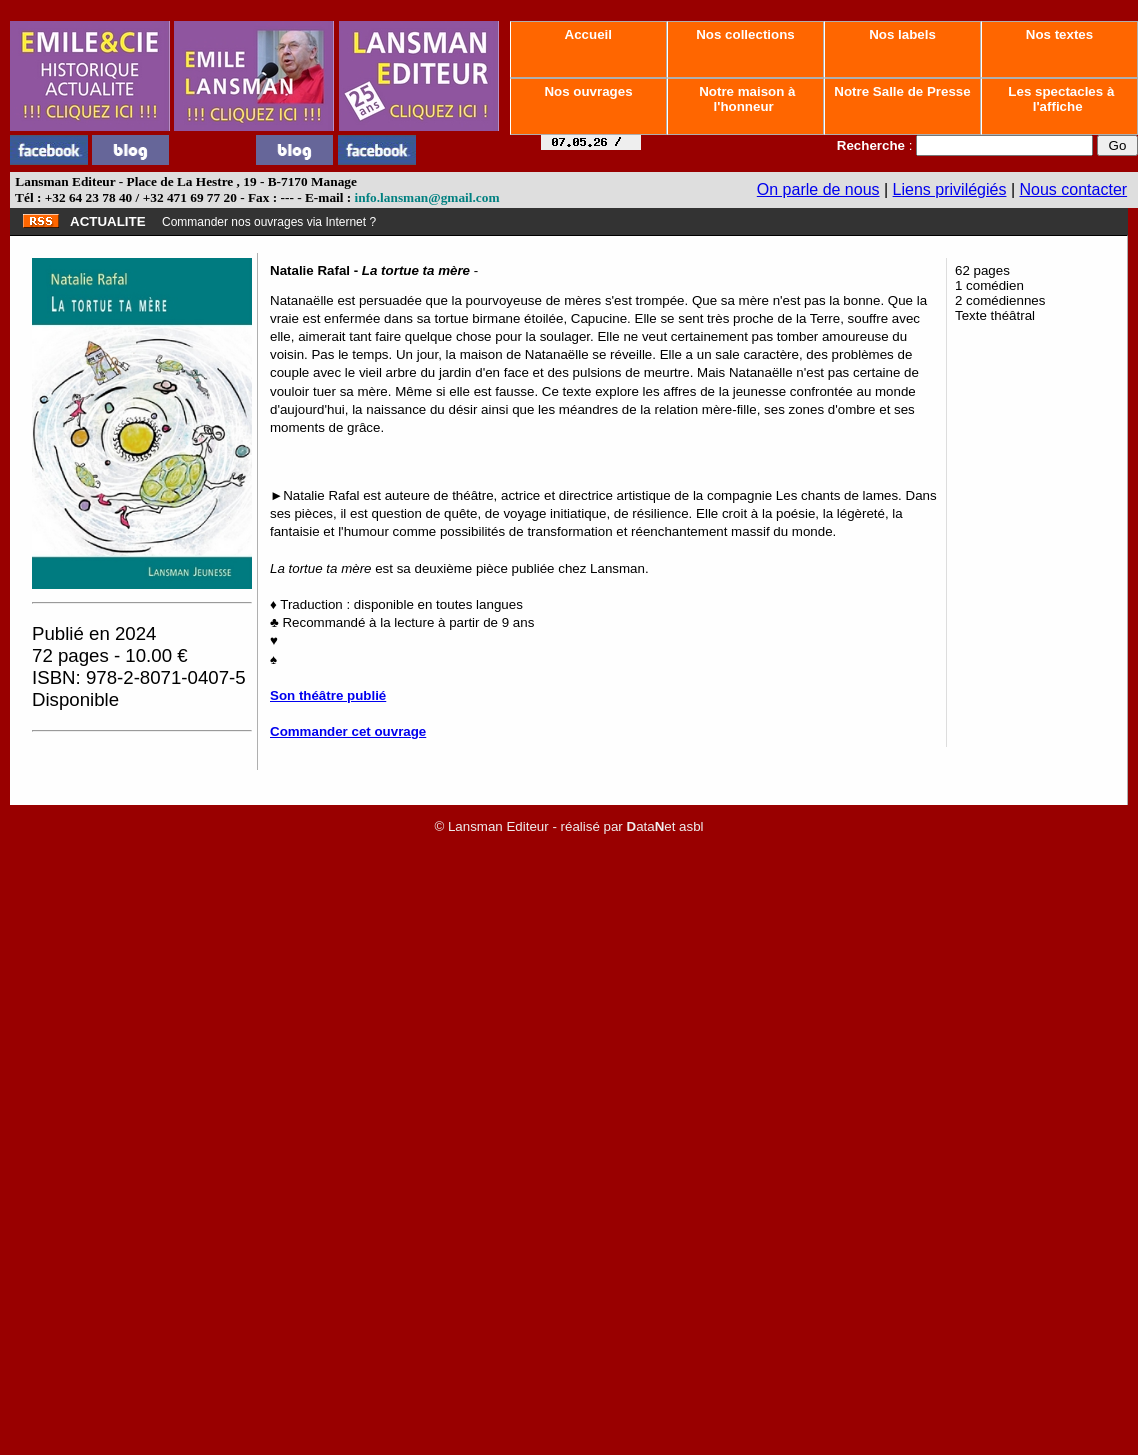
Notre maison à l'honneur (746, 99)
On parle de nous (818, 189)
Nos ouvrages (589, 91)
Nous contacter (1074, 189)
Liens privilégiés (950, 189)
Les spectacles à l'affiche (1060, 99)
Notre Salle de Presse (903, 91)
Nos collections (746, 34)
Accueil (588, 34)
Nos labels (902, 34)
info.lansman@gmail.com (427, 197)
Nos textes (1059, 34)
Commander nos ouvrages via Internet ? (269, 222)
